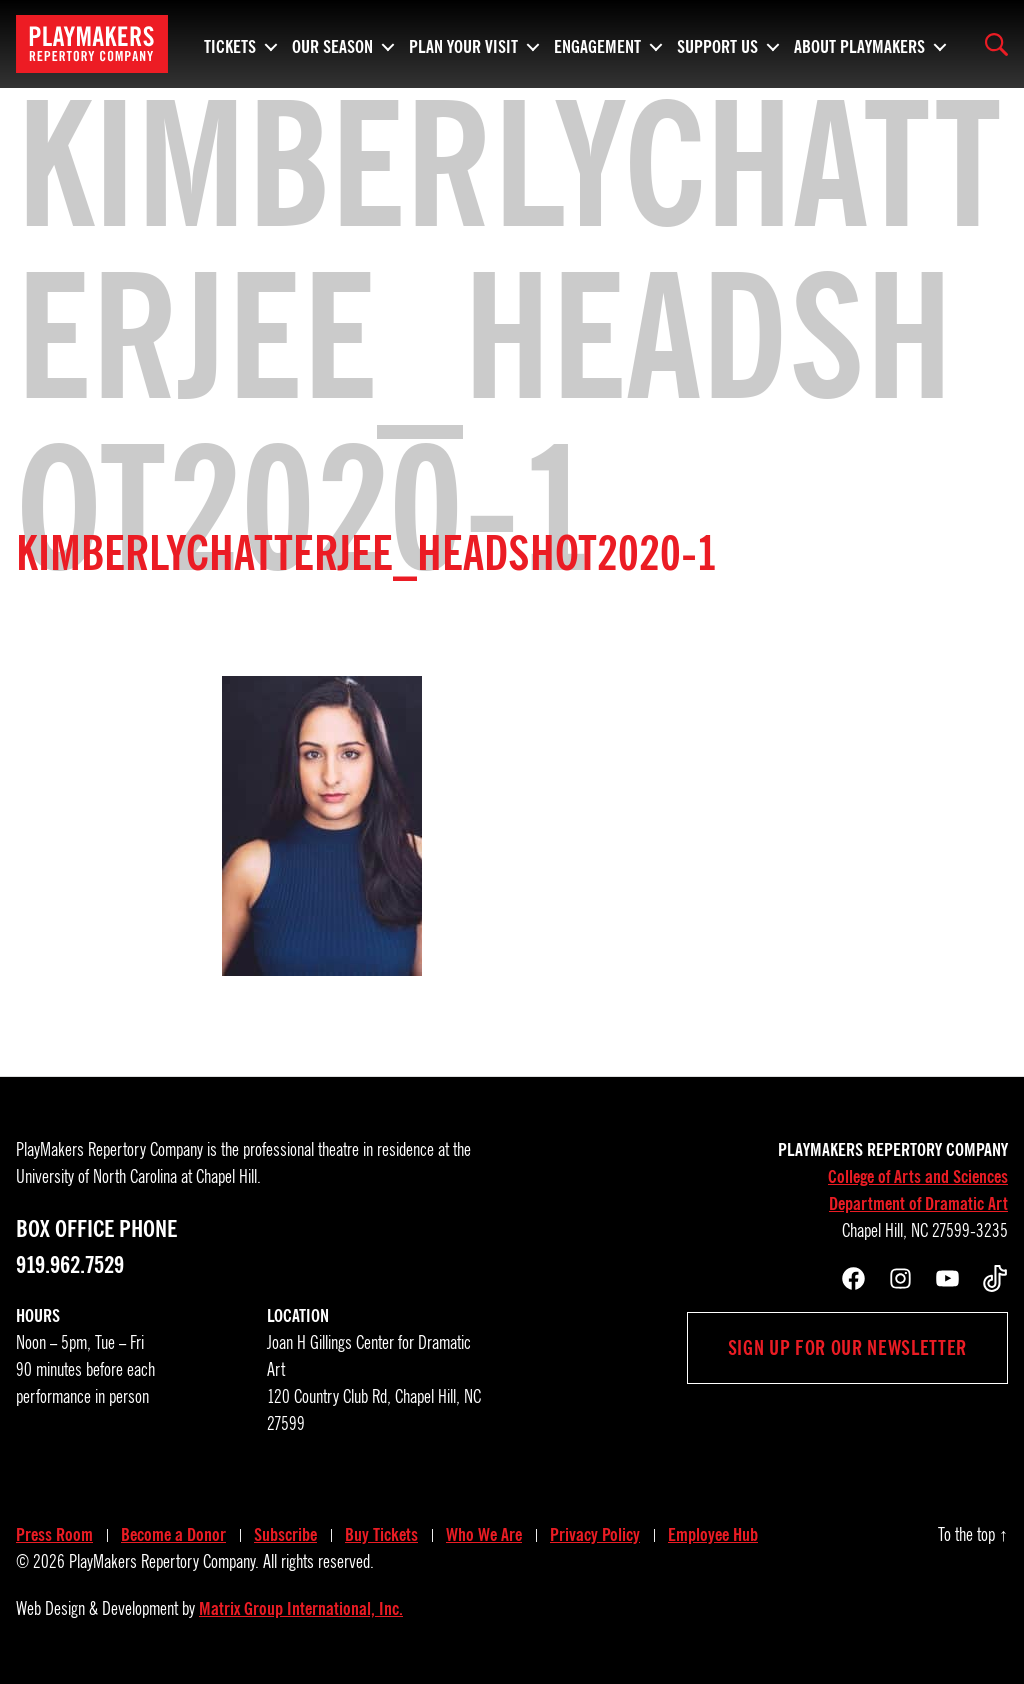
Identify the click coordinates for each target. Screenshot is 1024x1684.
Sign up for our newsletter (847, 1348)
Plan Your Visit (463, 44)
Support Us (717, 44)
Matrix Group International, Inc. (301, 1609)
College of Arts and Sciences (918, 1177)
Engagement (597, 44)
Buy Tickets (381, 1535)
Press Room (54, 1535)
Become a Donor (173, 1535)
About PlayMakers (859, 44)
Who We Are (484, 1535)
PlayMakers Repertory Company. (164, 1562)
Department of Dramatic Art (918, 1204)
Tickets (230, 44)
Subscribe (285, 1535)
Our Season (332, 44)
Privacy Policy (595, 1535)
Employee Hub (713, 1535)
